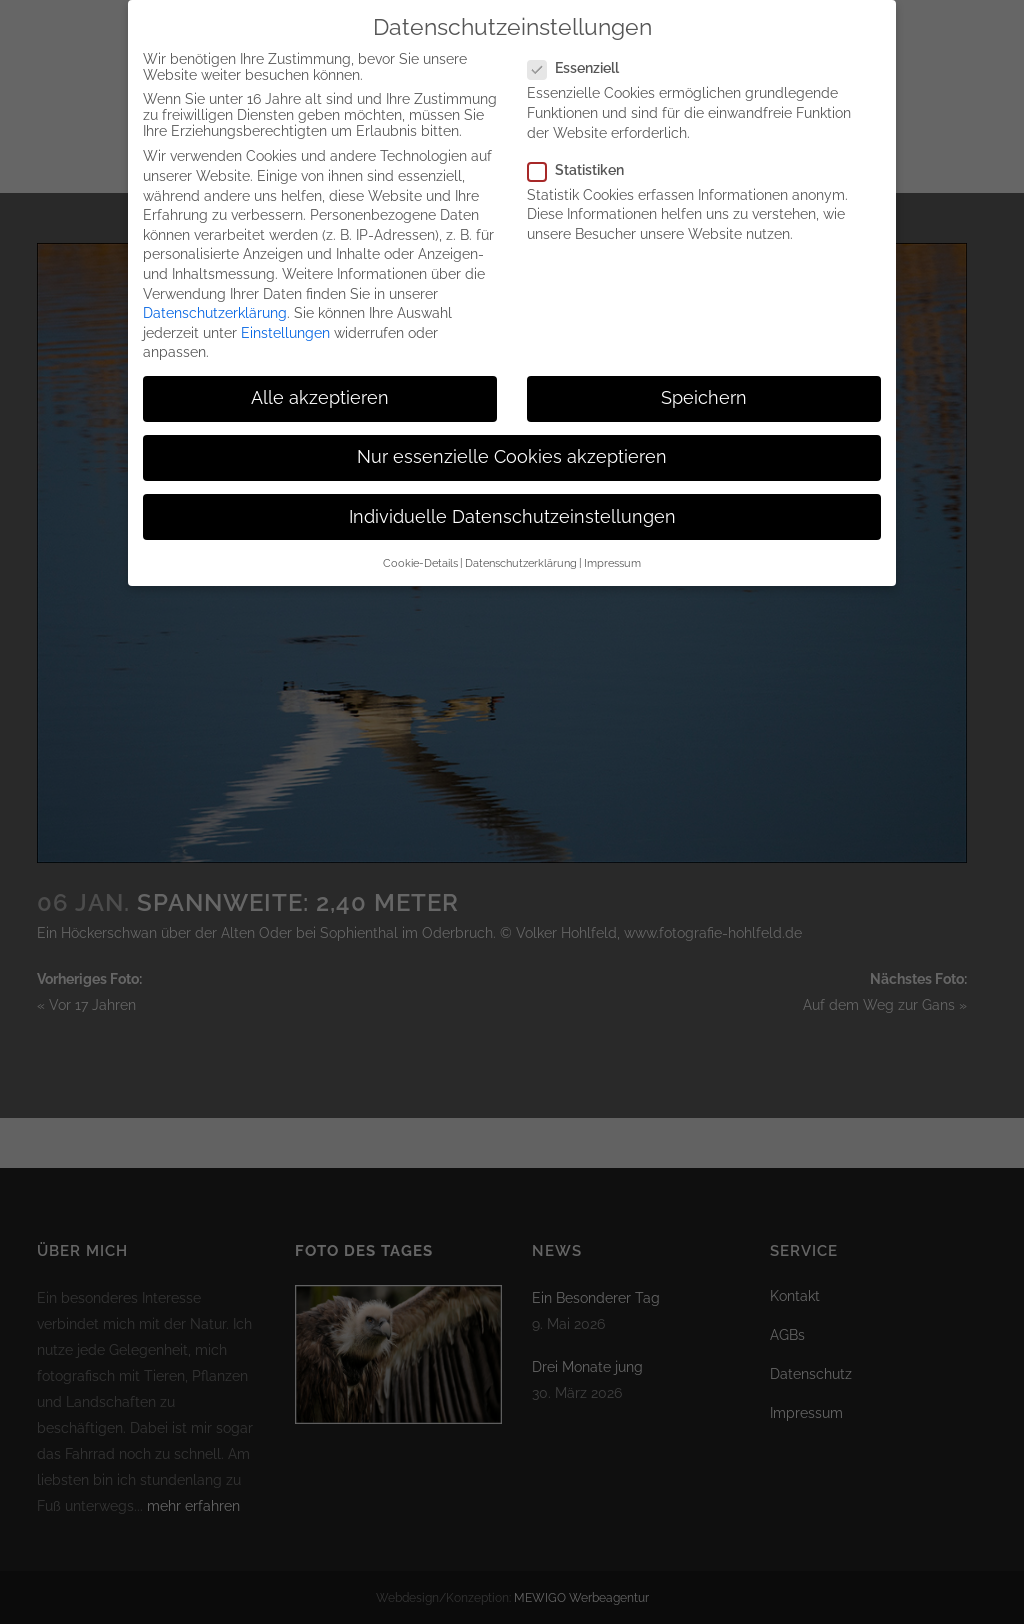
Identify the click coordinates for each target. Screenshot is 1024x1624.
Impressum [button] (612, 543)
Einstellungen (285, 313)
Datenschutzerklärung (215, 293)
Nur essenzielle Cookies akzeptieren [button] (512, 438)
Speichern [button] (704, 378)
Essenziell (581, 48)
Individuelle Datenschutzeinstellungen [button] (512, 497)
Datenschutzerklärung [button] (521, 543)
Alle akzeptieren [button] (320, 378)
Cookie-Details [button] (420, 543)
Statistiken (584, 150)
